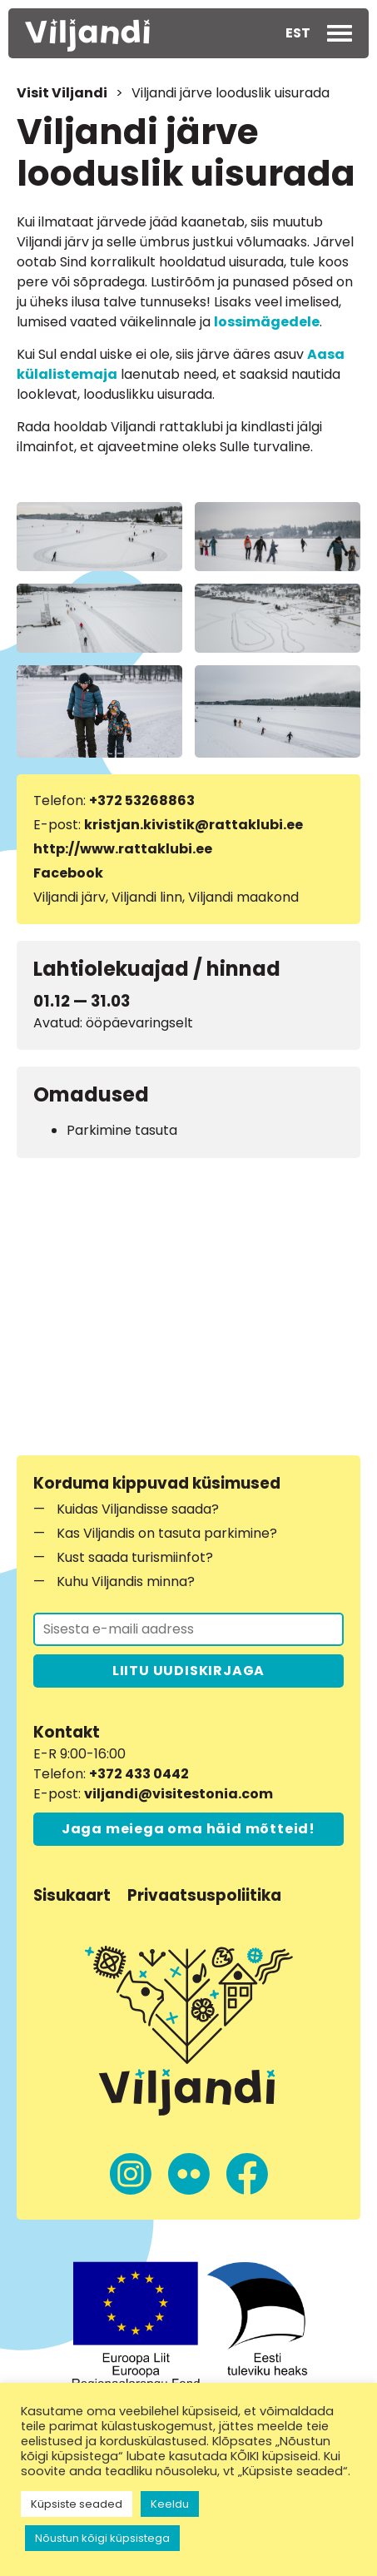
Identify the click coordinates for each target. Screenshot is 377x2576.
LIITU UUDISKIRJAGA (188, 1670)
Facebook (68, 873)
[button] (298, 33)
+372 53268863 (142, 800)
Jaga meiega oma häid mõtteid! (188, 1828)
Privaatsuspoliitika (204, 1895)
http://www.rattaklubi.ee (122, 848)
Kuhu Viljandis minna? (126, 1581)
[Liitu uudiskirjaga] (188, 1629)
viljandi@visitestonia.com (178, 1793)
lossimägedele (267, 321)
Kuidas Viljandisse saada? (138, 1509)
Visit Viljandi (62, 92)
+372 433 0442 (139, 1773)
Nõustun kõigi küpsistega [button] (102, 2538)
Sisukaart (72, 1895)
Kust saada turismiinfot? (135, 1557)
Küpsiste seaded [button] (76, 2504)
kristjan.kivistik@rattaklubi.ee (193, 824)
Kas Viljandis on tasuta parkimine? (167, 1533)
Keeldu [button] (170, 2504)
